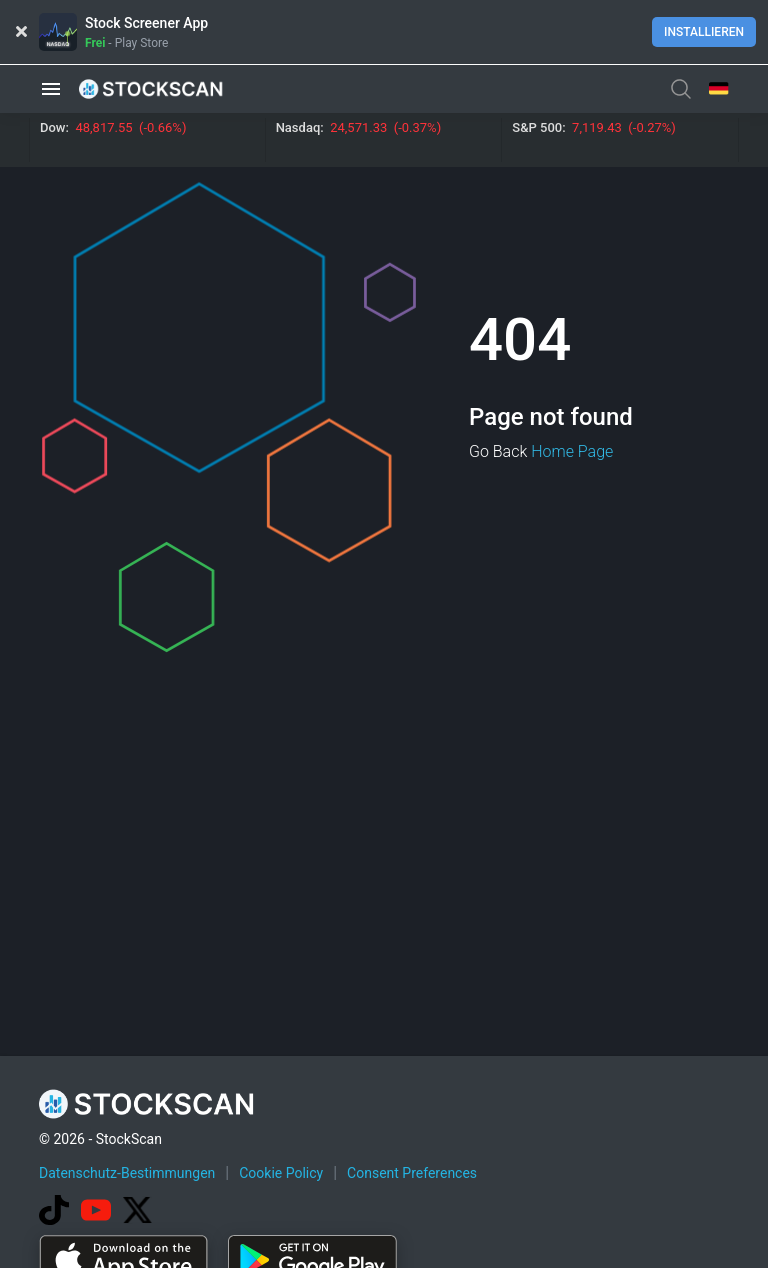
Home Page (572, 451)
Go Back (498, 451)
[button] (51, 88)
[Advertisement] (403, 1211)
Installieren (704, 32)
